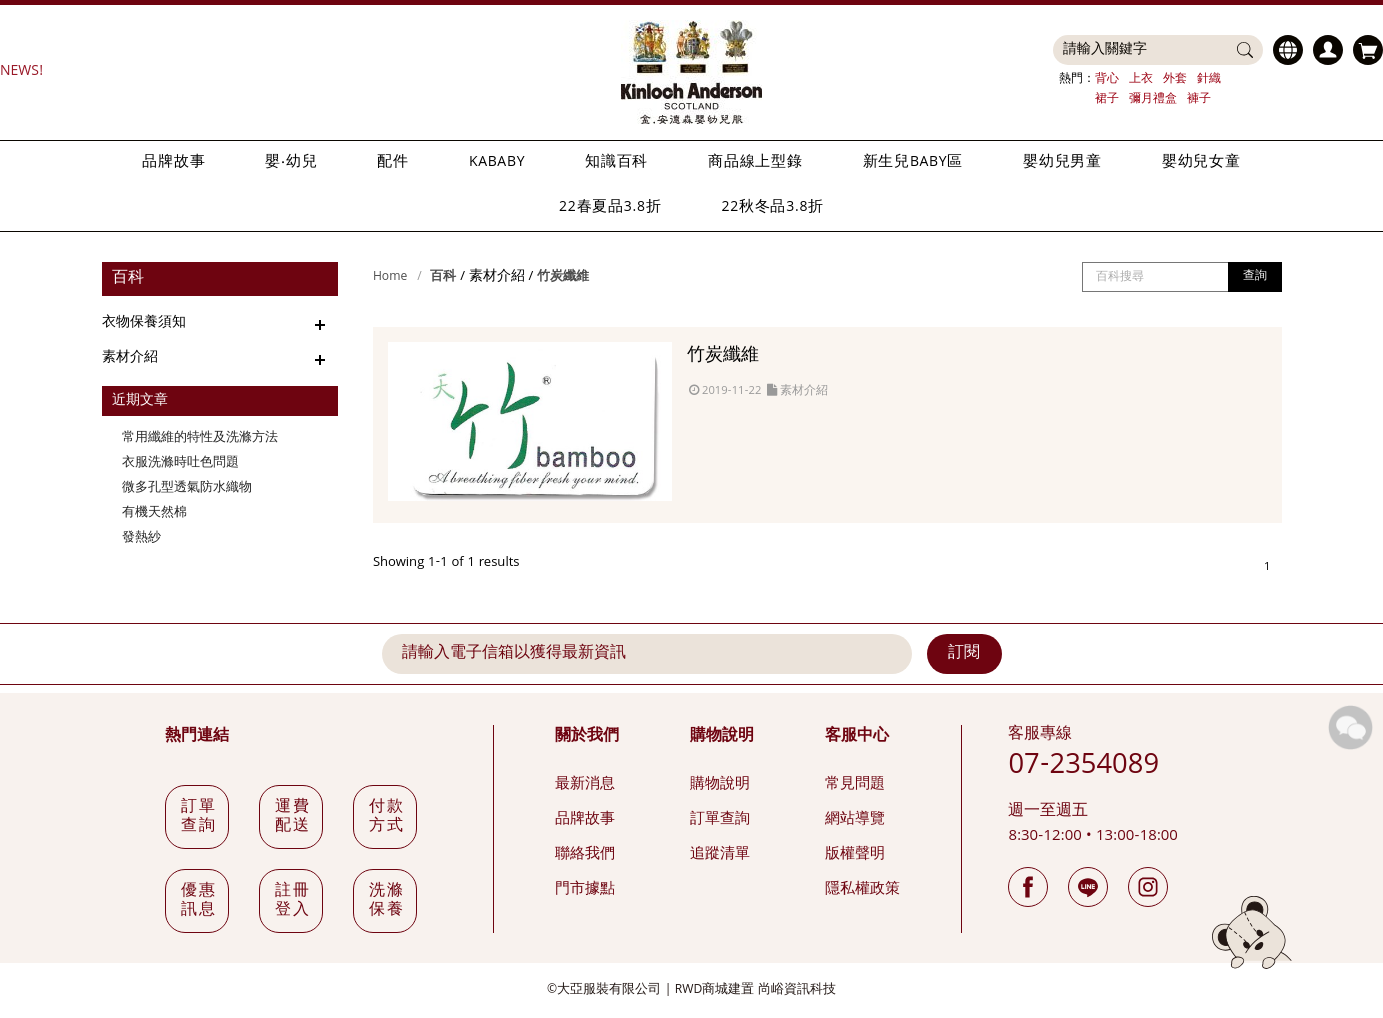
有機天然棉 (154, 513)
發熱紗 (141, 538)
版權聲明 (855, 855)
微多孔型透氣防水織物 (187, 488)
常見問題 (855, 785)
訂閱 (964, 654)
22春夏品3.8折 (610, 208)
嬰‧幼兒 (291, 163)
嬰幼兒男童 (1062, 163)
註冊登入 (292, 901)
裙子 (1107, 99)
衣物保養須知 (144, 323)
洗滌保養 (386, 901)
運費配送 (292, 817)
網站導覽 (855, 820)
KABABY (497, 163)
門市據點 (585, 890)
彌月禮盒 (1153, 99)
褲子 (1199, 99)
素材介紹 (130, 358)
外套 (1175, 79)
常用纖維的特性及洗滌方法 (200, 438)
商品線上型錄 (755, 163)
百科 (443, 277)
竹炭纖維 (563, 277)
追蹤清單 (720, 855)
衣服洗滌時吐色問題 (180, 463)
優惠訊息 (198, 901)
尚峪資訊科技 (797, 990)
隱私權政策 (862, 890)
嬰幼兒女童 (1201, 163)
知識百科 (616, 163)
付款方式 (386, 817)
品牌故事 (173, 163)
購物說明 (720, 785)
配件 (393, 163)
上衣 (1141, 79)
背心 (1107, 79)
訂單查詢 (720, 820)
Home (390, 277)
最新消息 (585, 785)
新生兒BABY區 (913, 163)
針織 (1209, 79)
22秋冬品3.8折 (773, 208)
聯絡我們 (585, 855)
